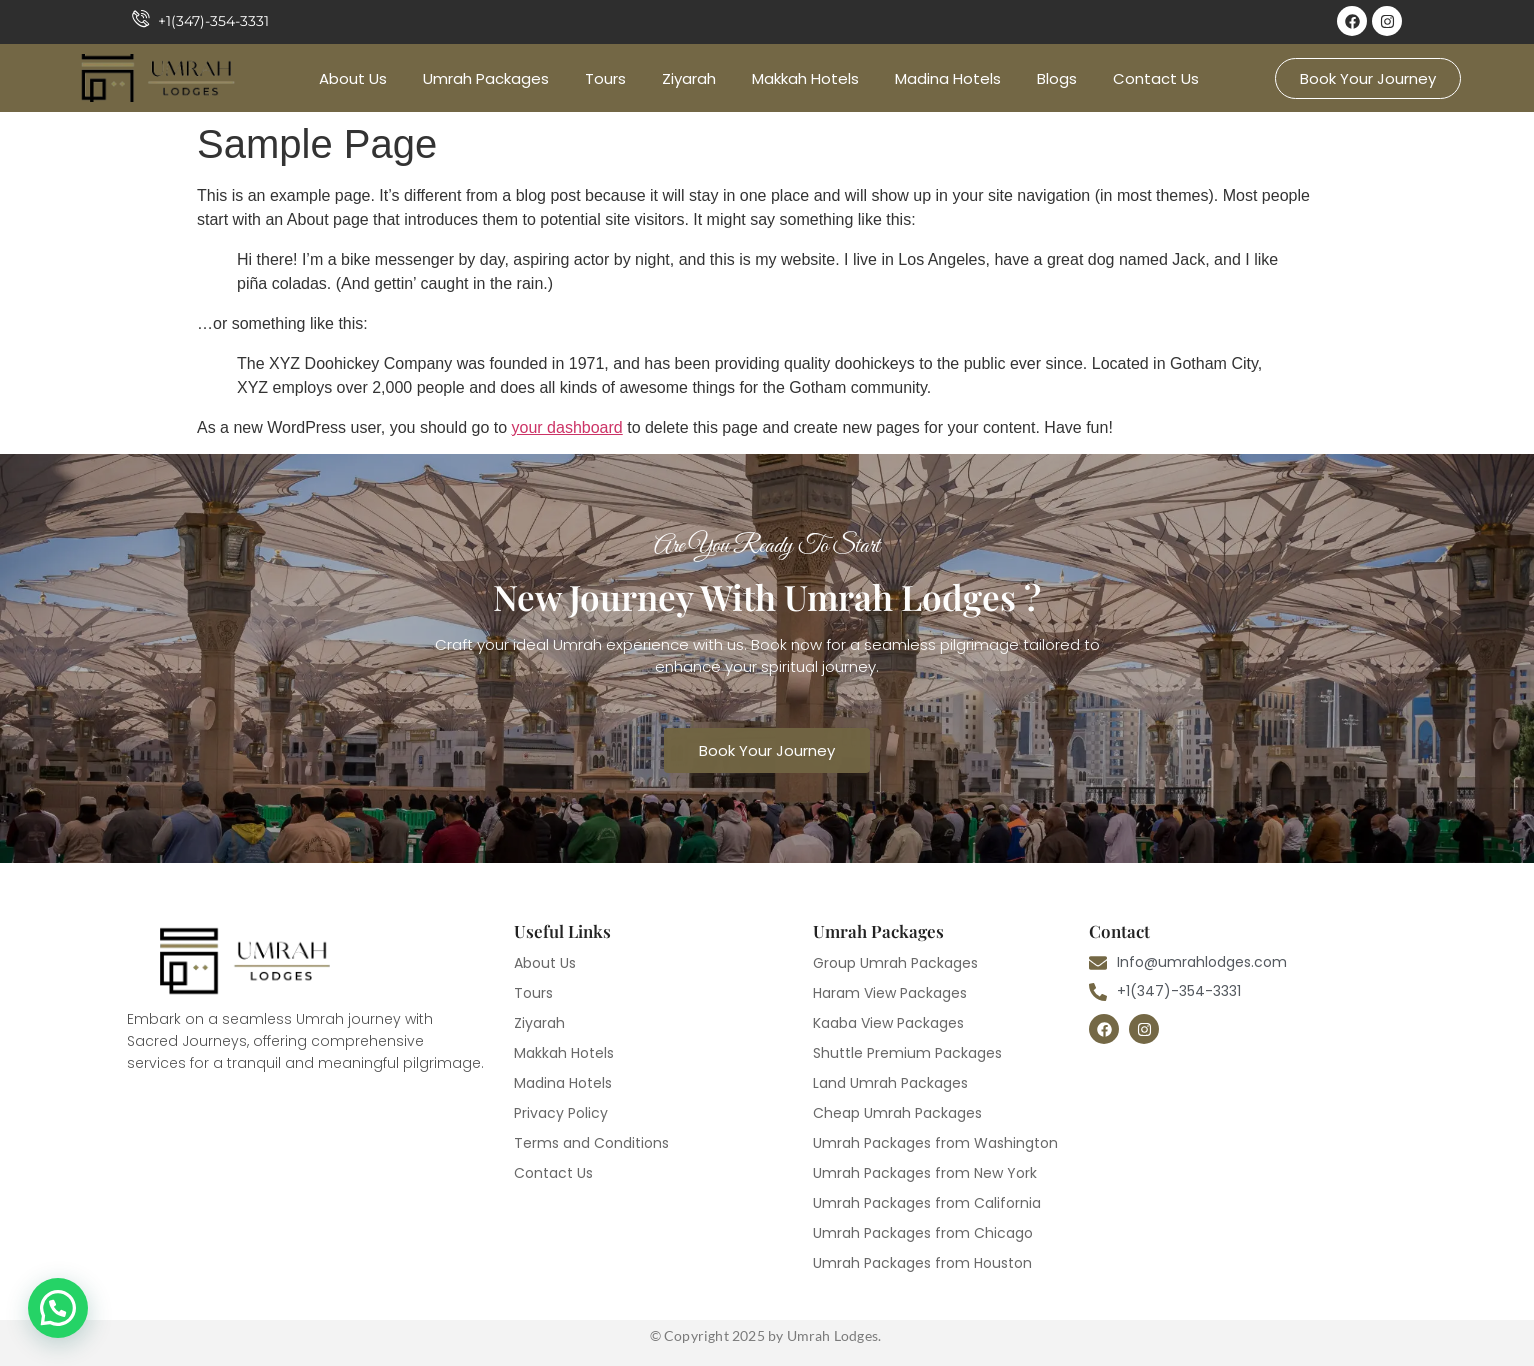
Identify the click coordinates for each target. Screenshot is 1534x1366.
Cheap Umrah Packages (897, 1113)
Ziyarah (689, 78)
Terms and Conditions (591, 1143)
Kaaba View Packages (888, 1023)
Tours (605, 78)
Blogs (1057, 78)
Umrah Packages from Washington (935, 1143)
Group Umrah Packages (895, 963)
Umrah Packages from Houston (922, 1263)
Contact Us (1156, 78)
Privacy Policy (561, 1113)
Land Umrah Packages (890, 1083)
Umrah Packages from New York (925, 1173)
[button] (58, 1308)
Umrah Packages (486, 78)
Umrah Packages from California (927, 1203)
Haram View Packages (890, 993)
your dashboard (567, 427)
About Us (353, 78)
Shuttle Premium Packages (907, 1053)
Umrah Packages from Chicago (923, 1233)
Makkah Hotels (805, 78)
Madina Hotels (948, 78)
